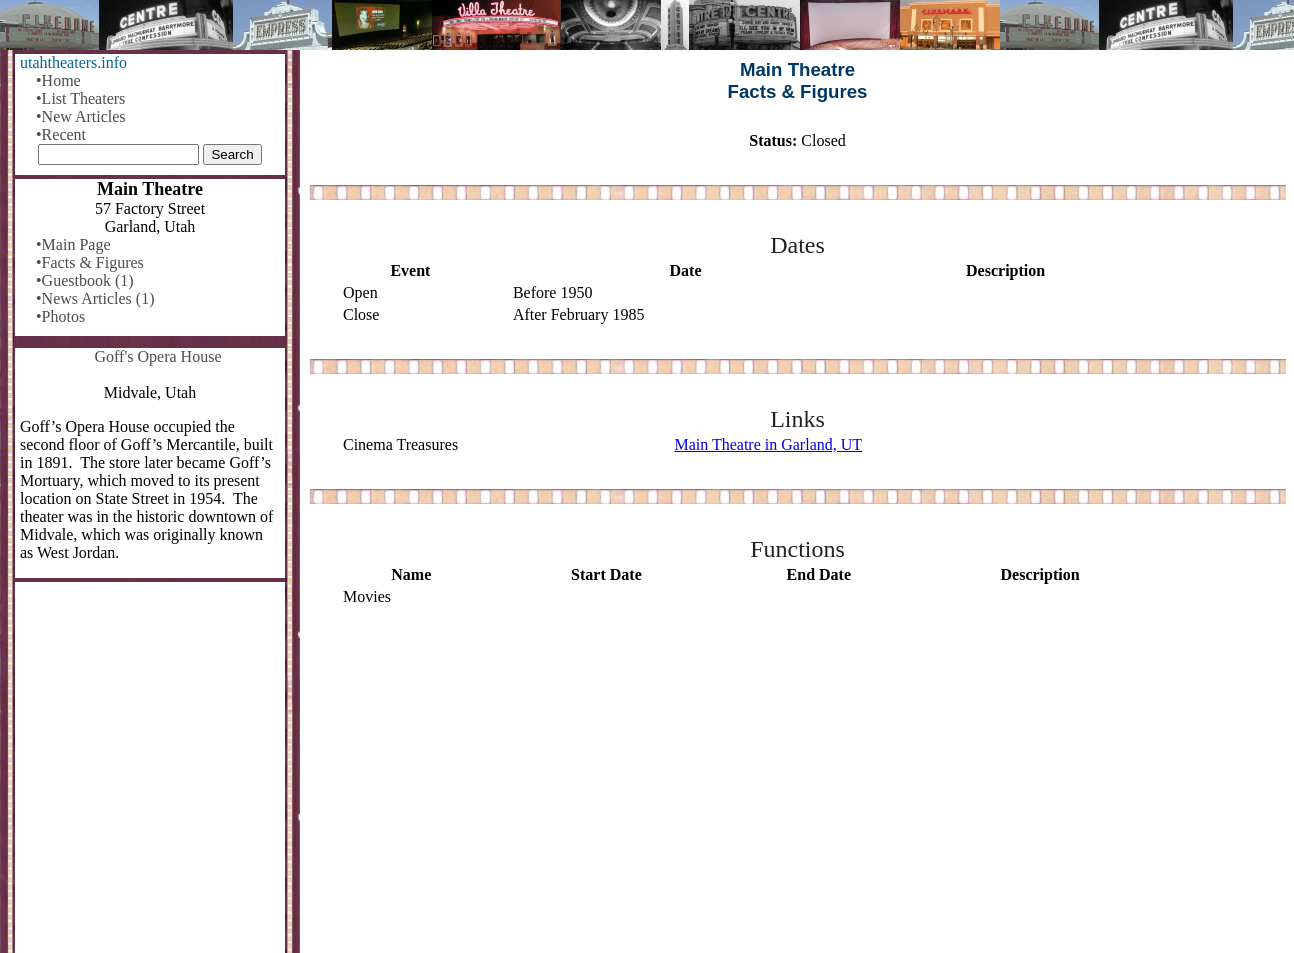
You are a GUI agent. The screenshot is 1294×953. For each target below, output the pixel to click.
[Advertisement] (797, 781)
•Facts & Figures (90, 262)
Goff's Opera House (158, 356)
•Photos (60, 316)
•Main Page (73, 244)
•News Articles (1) (95, 298)
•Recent (61, 134)
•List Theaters (80, 98)
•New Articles (81, 116)
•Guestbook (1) (85, 280)
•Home (58, 80)
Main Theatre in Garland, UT (768, 444)
